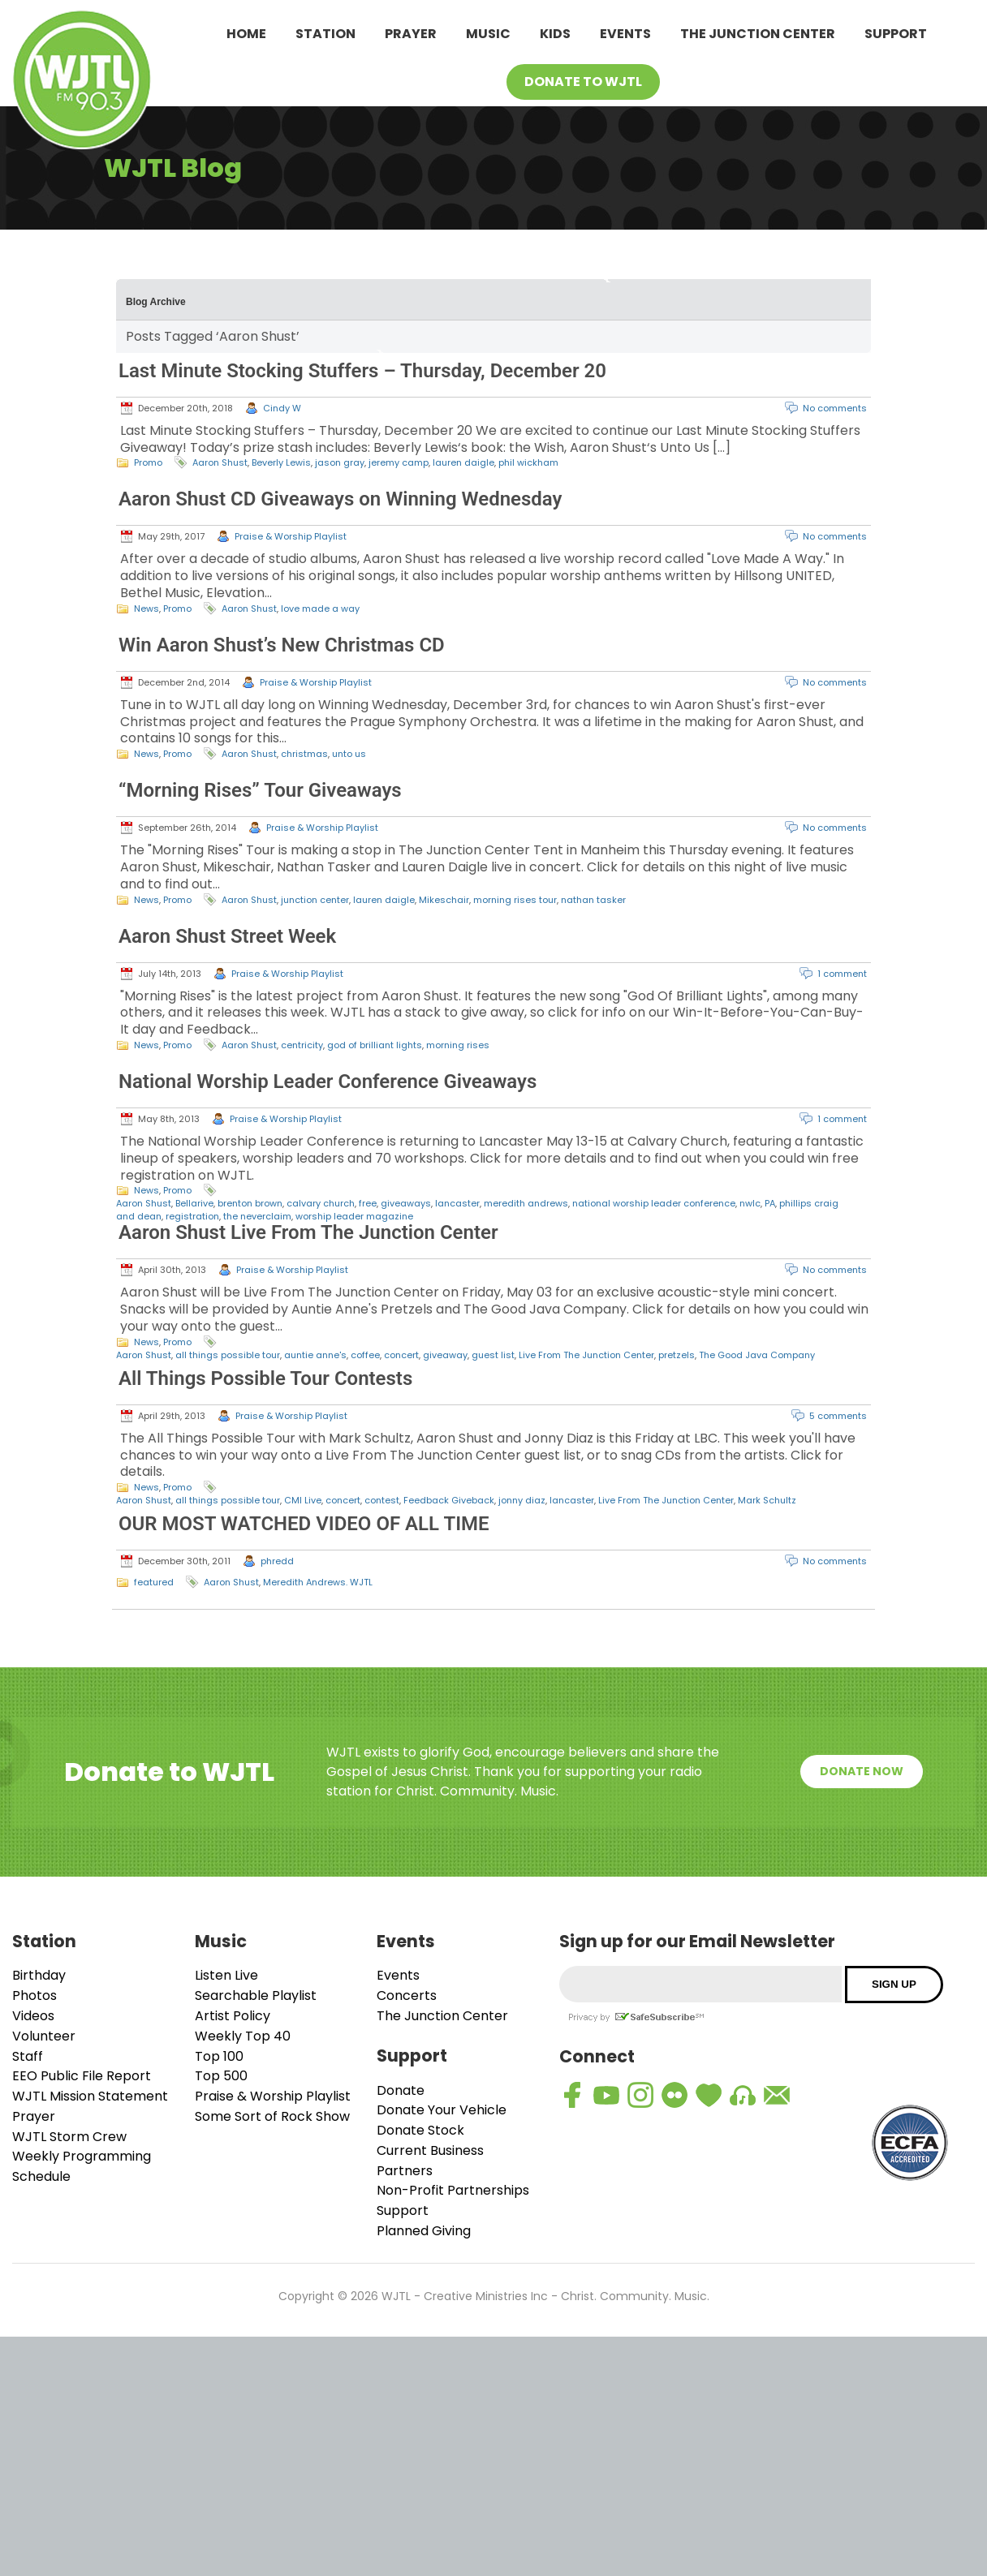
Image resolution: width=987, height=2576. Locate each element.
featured (154, 1582)
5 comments (838, 1415)
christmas (304, 753)
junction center (315, 899)
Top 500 (221, 2075)
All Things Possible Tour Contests (265, 1378)
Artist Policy (232, 2015)
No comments (835, 408)
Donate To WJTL (583, 81)
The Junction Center (757, 33)
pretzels (676, 1354)
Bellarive (194, 1203)
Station (325, 33)
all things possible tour (227, 1354)
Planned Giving (424, 2230)
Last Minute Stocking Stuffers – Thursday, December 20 (362, 370)
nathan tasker (593, 899)
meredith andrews (526, 1203)
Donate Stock (420, 2130)
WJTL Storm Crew (69, 2136)
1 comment (842, 973)
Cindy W (282, 408)
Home (246, 33)
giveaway (445, 1354)
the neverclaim (257, 1216)
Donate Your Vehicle (441, 2110)
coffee (365, 1354)
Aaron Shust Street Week (227, 936)
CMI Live (302, 1500)
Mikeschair (444, 899)
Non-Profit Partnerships (453, 2190)
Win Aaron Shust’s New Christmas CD (282, 645)
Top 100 (219, 2056)
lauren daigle (463, 462)
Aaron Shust (220, 462)
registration (192, 1216)
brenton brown (250, 1203)
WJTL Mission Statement (90, 2096)
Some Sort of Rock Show (272, 2116)
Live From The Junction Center (586, 1354)
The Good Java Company (757, 1354)
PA (770, 1203)
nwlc (750, 1203)
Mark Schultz (767, 1500)
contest (381, 1500)
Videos (33, 2015)
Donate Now (861, 1771)
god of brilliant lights (374, 1045)
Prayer (411, 33)
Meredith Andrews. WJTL (318, 1582)
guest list (493, 1354)
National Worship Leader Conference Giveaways (328, 1081)
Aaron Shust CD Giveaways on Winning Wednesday (340, 499)
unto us (349, 753)
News (146, 608)
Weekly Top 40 (243, 2036)
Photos (34, 1995)
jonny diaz (521, 1500)
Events (625, 33)
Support (895, 33)
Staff (27, 2056)
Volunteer (43, 2036)
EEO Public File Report (81, 2075)
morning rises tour (515, 899)
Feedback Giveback (448, 1500)
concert (401, 1354)
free (368, 1203)
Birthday (39, 1975)
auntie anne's (315, 1354)
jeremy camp (399, 462)
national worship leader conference (653, 1203)
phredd (277, 1561)
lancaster (457, 1203)
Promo (148, 462)
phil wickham (528, 462)
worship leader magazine (354, 1216)
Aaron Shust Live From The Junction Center (308, 1232)
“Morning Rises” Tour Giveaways (260, 790)
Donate (401, 2090)
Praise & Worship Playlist (291, 536)
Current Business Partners (430, 2160)
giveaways (406, 1203)
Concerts (407, 1995)
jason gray (339, 462)
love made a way (320, 608)
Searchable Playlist (256, 1995)
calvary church (321, 1203)
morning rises (457, 1045)
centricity (302, 1045)
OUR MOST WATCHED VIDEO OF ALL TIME (304, 1523)
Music (488, 33)
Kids (555, 33)
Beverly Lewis (281, 462)
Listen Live (226, 1975)
